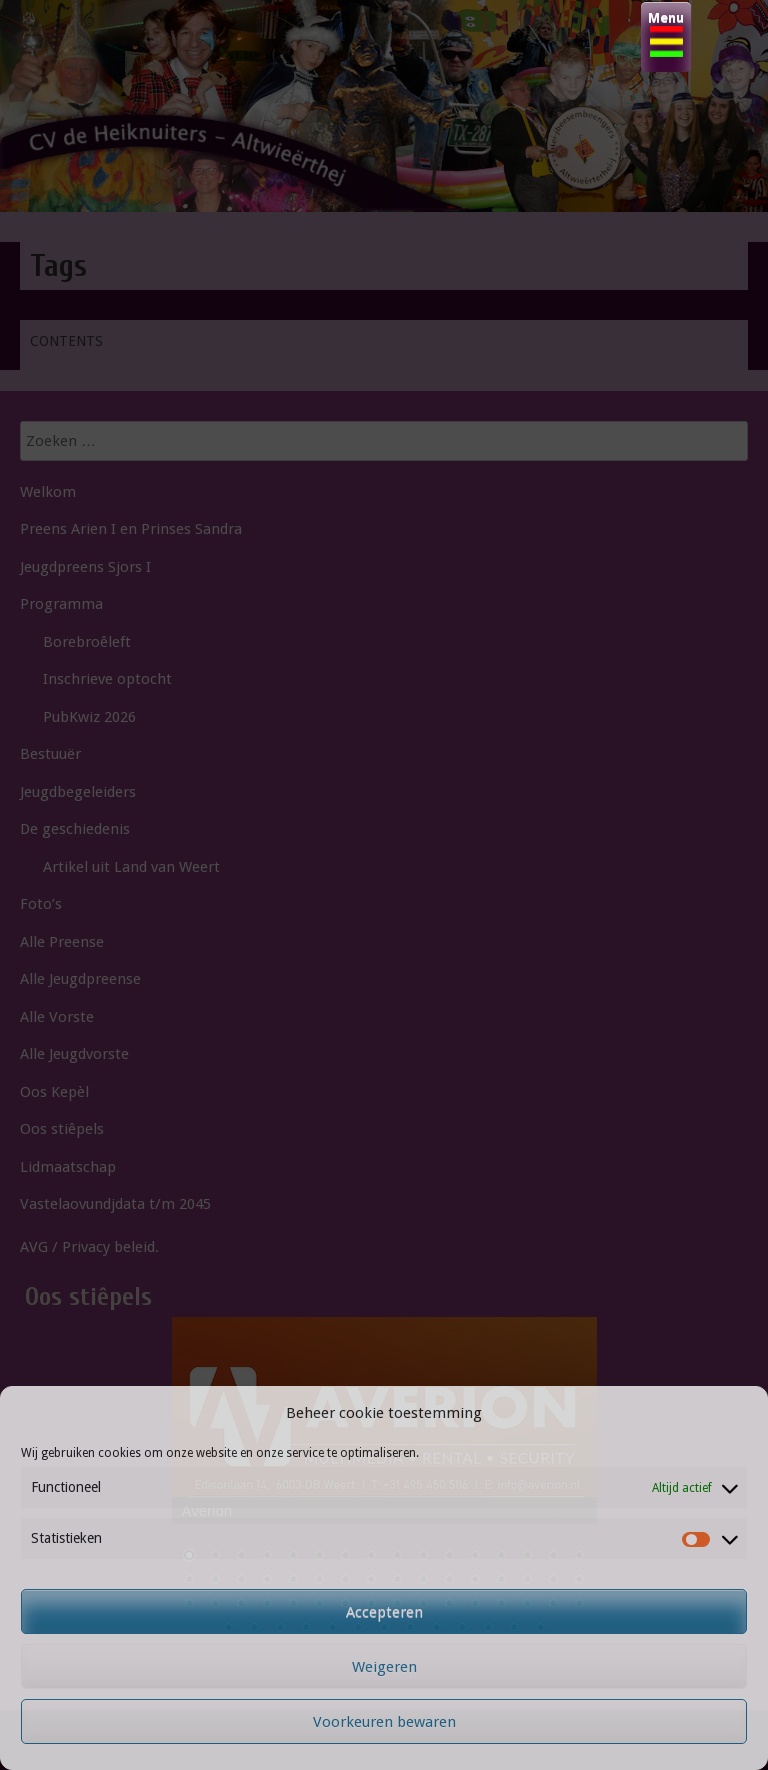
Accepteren (384, 1612)
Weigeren (384, 1667)
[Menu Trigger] (666, 37)
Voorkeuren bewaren (384, 1722)
